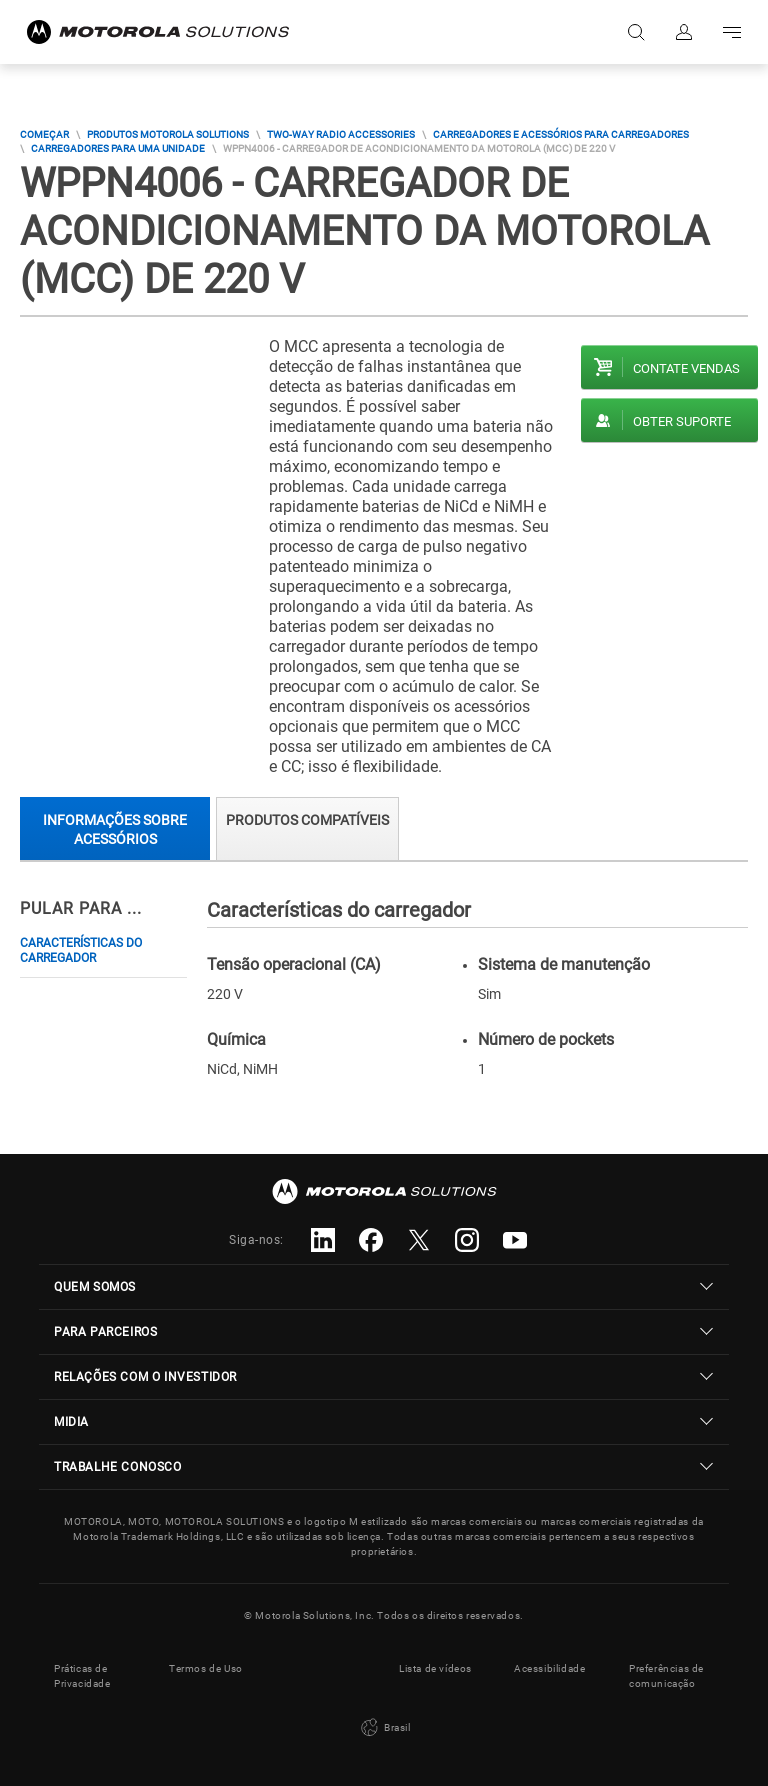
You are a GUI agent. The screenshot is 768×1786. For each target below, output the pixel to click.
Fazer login (684, 32)
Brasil (383, 1728)
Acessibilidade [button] (549, 1668)
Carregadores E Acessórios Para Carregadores (561, 134)
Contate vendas (686, 368)
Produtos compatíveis (307, 820)
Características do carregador (81, 950)
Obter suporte (682, 421)
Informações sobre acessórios (115, 829)
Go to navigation (732, 32)
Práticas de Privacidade (82, 1676)
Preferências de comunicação (666, 1676)
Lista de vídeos (435, 1668)
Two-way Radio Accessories (341, 134)
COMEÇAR (44, 134)
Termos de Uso (206, 1668)
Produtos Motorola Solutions (168, 134)
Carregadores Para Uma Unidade (118, 148)
